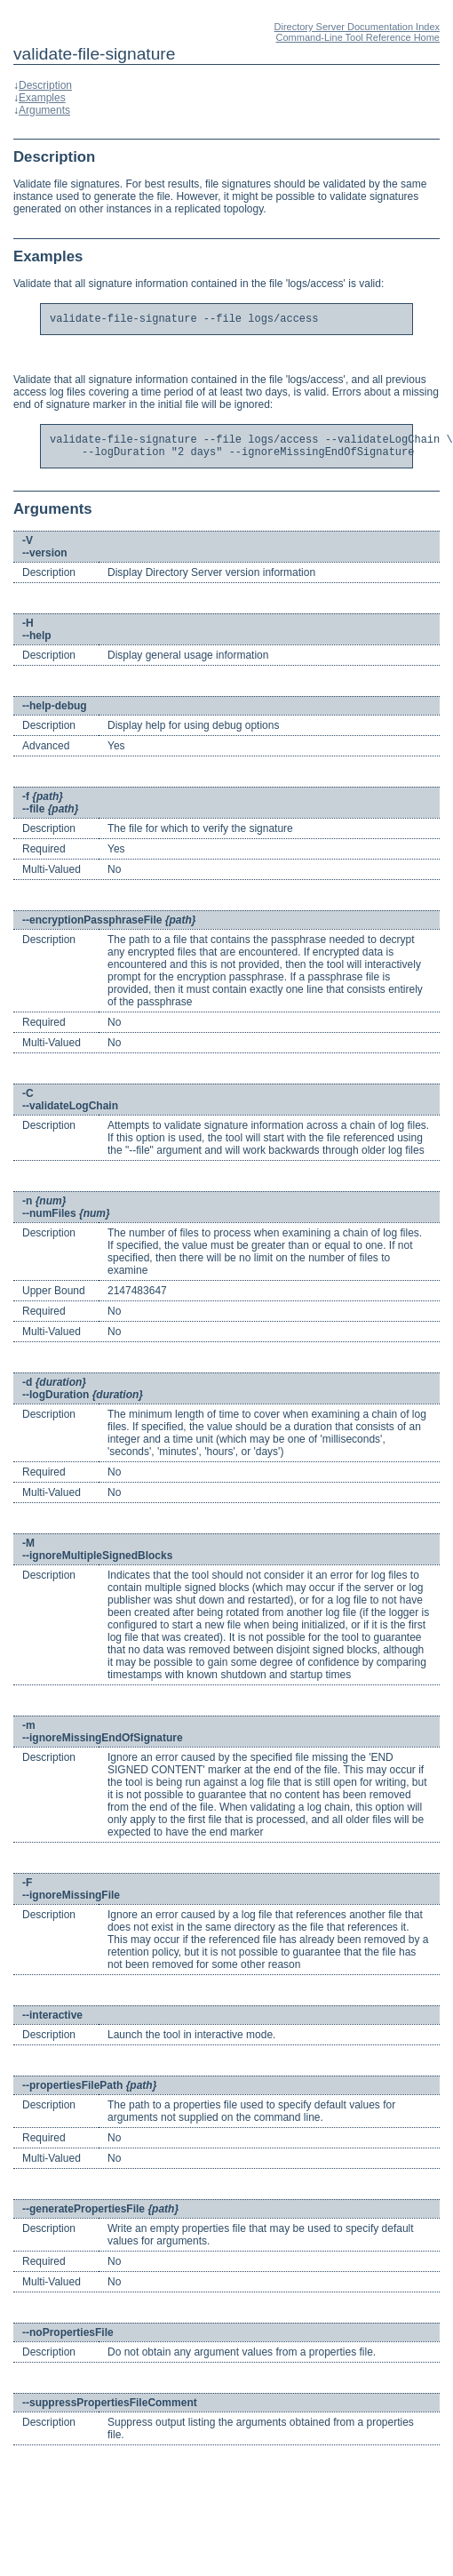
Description (45, 85)
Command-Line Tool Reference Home (358, 37)
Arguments (44, 110)
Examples (42, 98)
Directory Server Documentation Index (357, 26)
